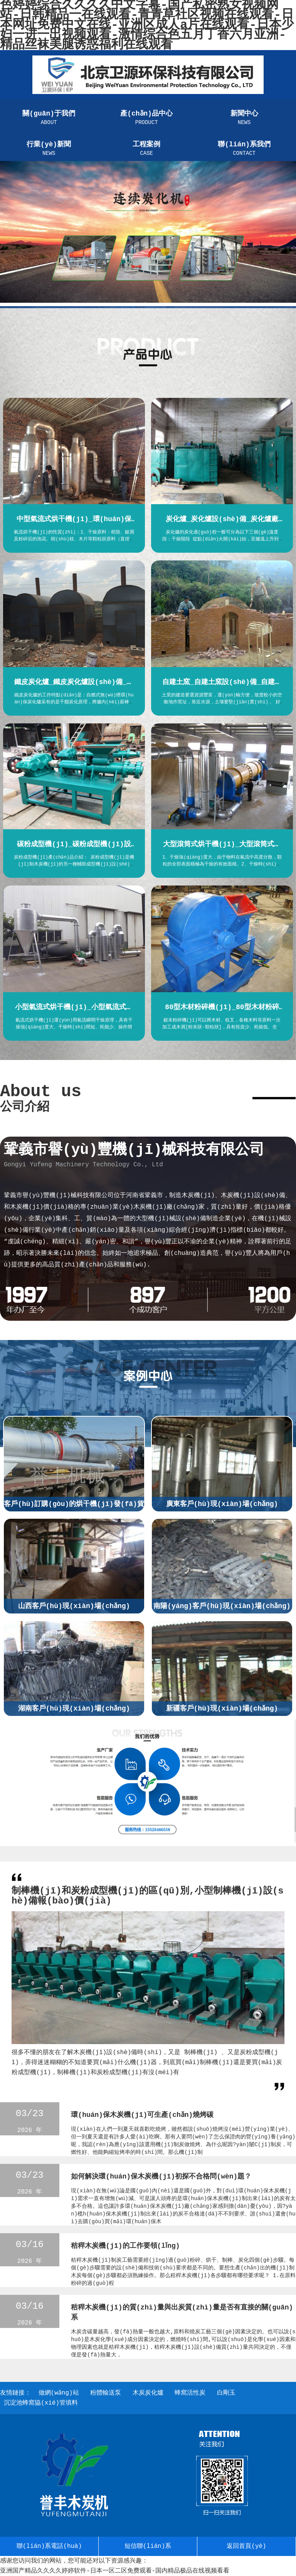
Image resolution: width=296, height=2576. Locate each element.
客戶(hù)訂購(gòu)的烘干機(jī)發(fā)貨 (74, 1504)
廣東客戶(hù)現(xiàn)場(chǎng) (222, 1504)
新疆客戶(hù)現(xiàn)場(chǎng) (222, 1708)
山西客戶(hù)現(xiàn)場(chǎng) (74, 1606)
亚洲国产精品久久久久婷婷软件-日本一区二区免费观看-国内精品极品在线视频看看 (114, 2571)
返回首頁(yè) (246, 2546)
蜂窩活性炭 (190, 2393)
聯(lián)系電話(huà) (49, 2546)
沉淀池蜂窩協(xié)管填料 (41, 2403)
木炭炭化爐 (148, 2393)
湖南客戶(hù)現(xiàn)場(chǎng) (74, 1708)
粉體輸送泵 (106, 2393)
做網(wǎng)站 (59, 2393)
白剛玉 (226, 2393)
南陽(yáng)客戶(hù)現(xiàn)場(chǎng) (222, 1606)
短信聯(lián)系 (148, 2546)
